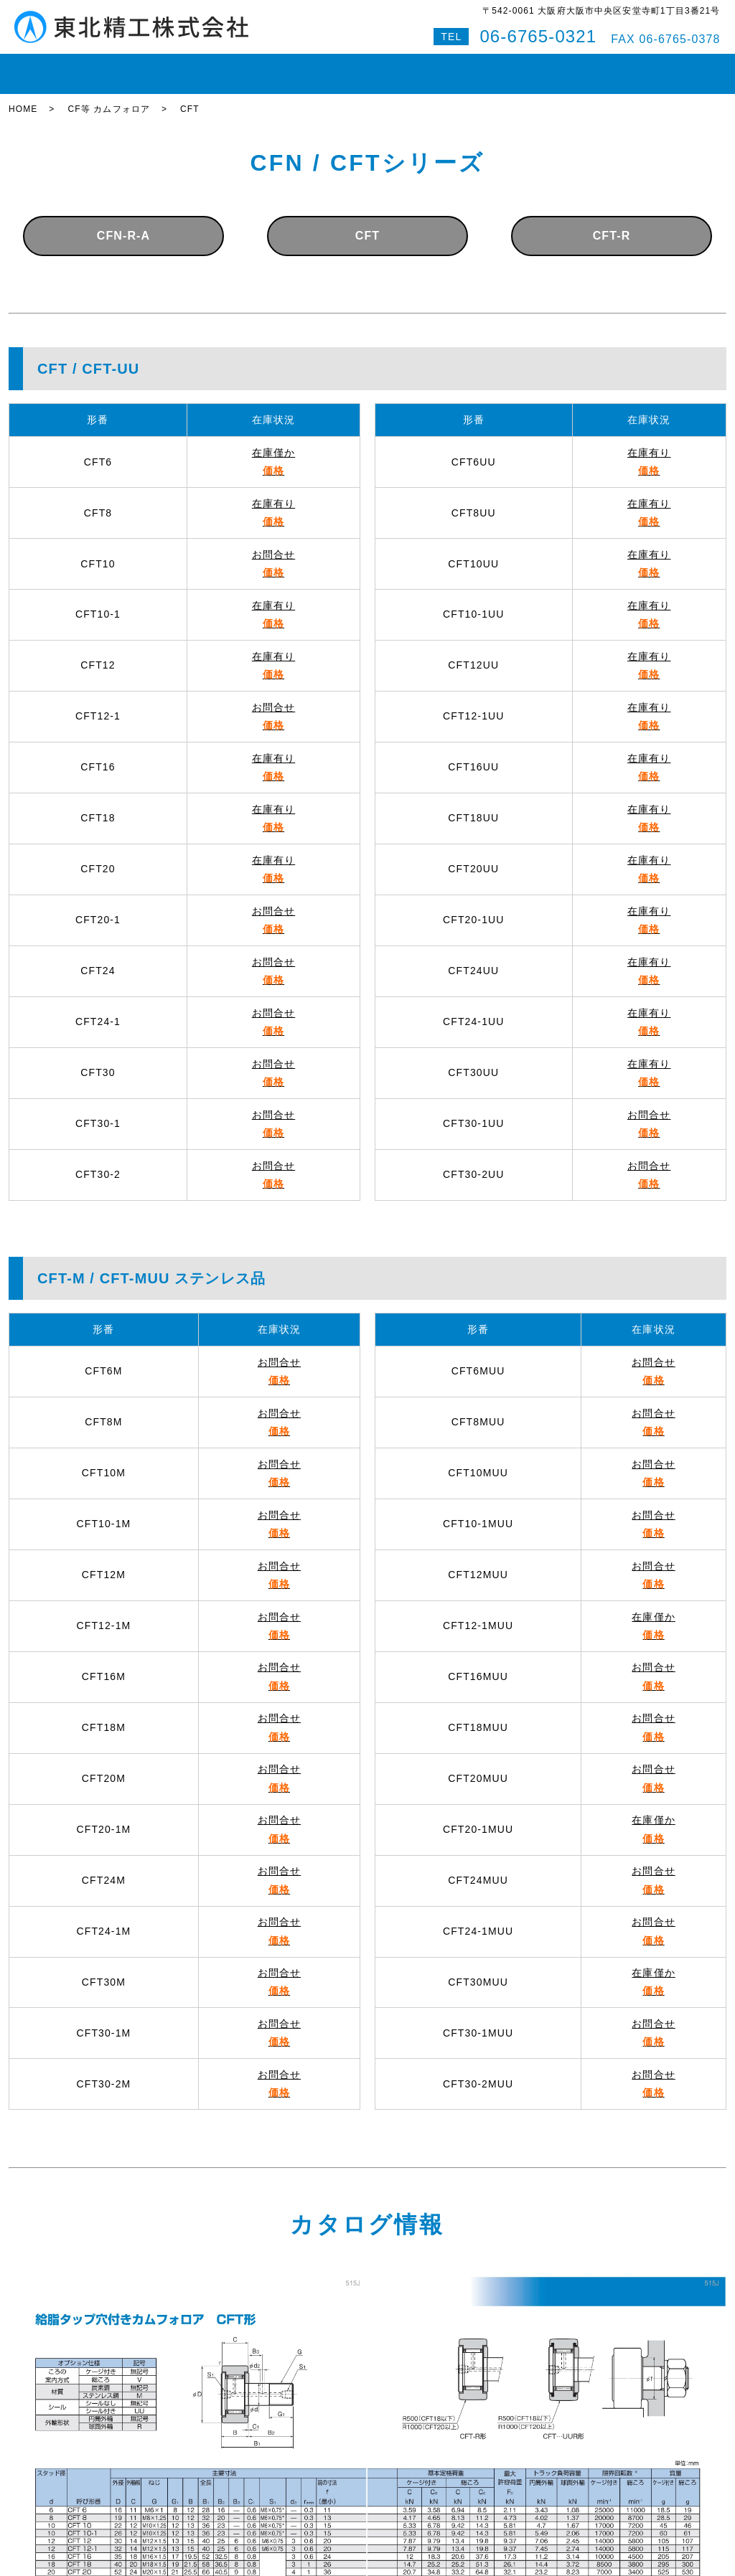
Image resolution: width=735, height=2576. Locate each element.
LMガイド (159, 67)
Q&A (630, 67)
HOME (34, 67)
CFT (367, 223)
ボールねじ (230, 67)
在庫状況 (93, 67)
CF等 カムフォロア (108, 97)
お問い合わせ (566, 67)
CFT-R (612, 223)
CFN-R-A (124, 223)
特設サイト (690, 67)
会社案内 (491, 67)
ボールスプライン (321, 67)
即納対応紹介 (417, 67)
